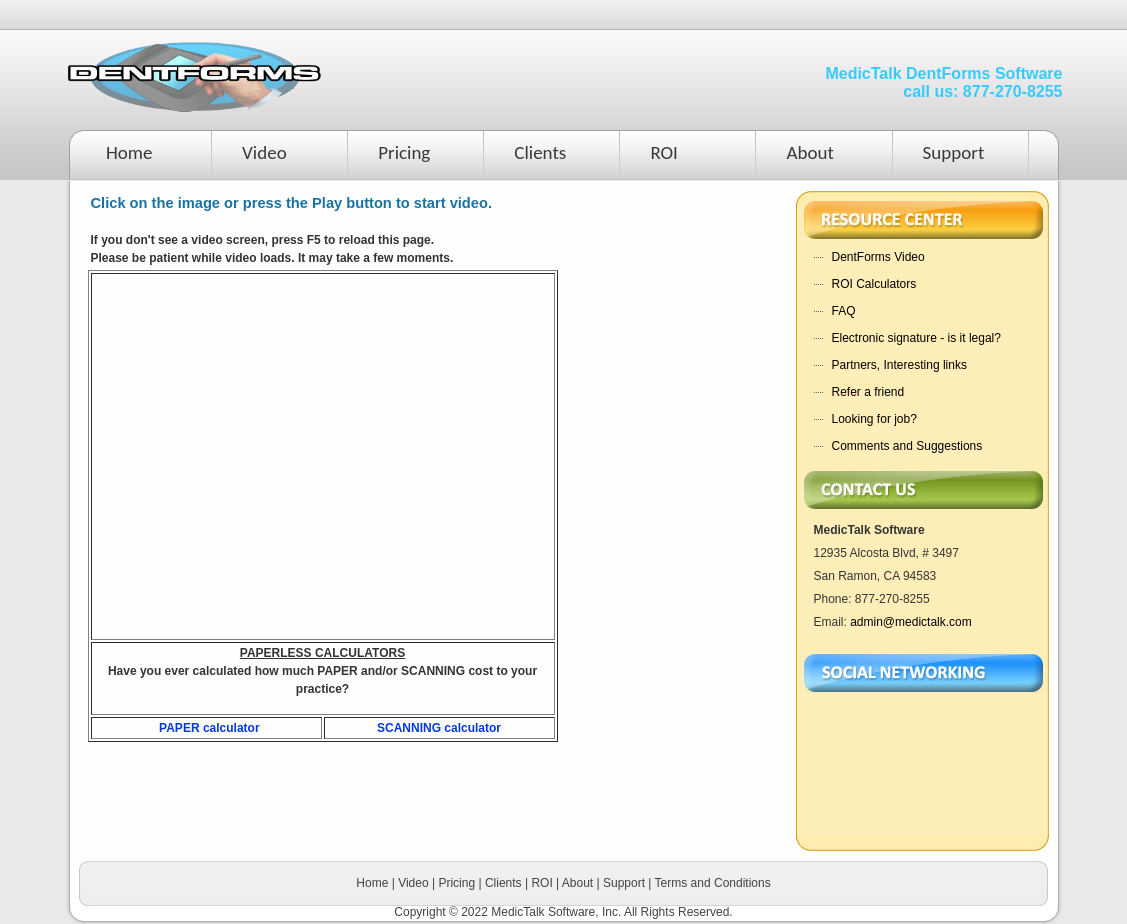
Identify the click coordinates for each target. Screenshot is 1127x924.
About (809, 152)
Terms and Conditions (713, 883)
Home (129, 152)
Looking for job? (874, 419)
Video (264, 152)
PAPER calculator (209, 728)
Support (954, 152)
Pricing (404, 152)
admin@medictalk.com (911, 622)
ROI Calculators (874, 284)
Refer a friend (868, 392)
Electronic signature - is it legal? (916, 338)
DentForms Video (878, 257)
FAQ (844, 311)
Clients (540, 152)
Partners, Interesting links (899, 365)
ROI (664, 152)
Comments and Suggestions (907, 446)
